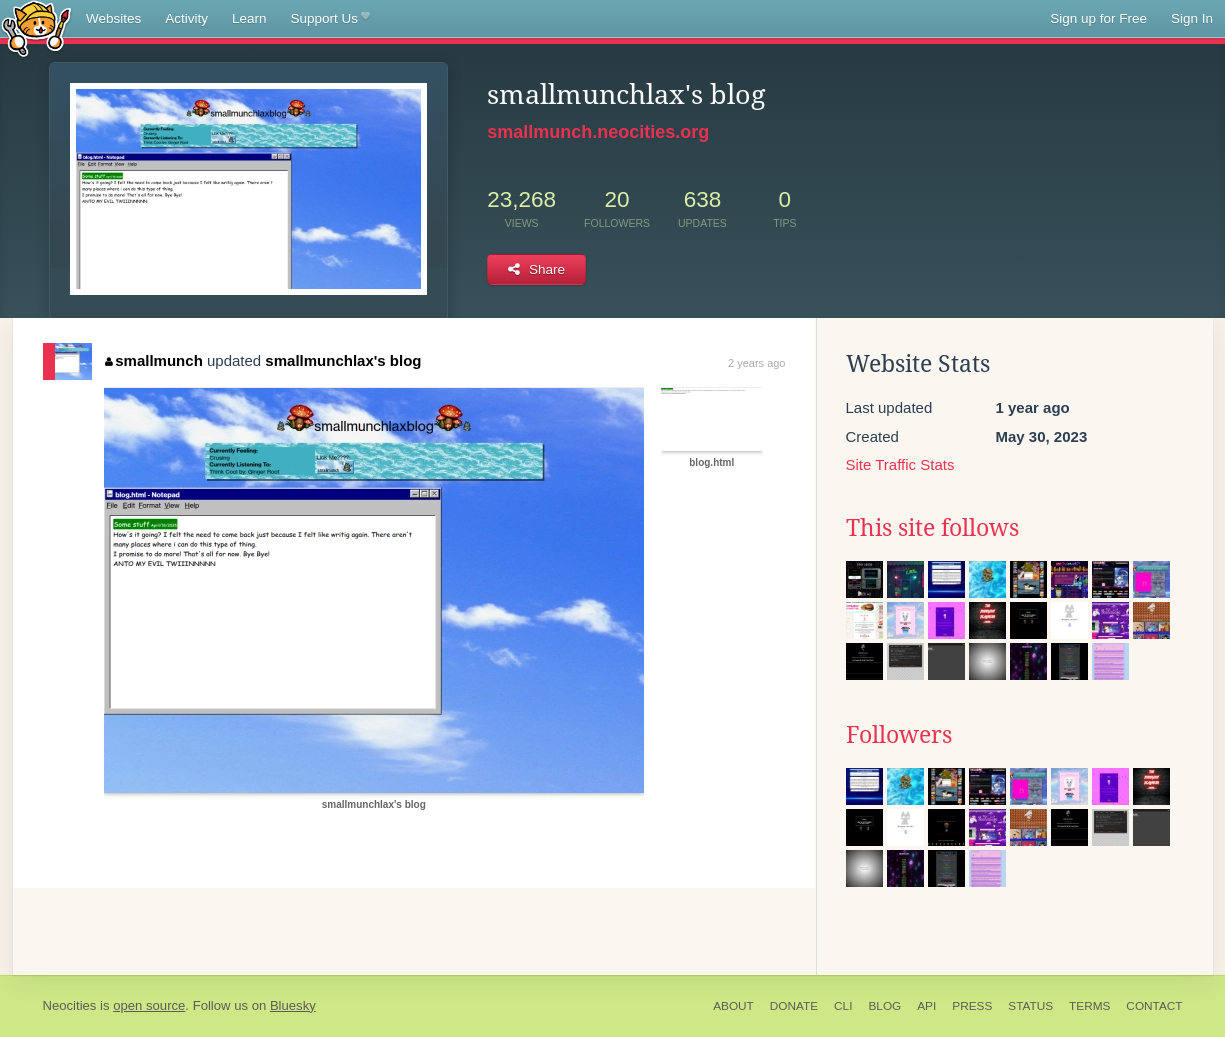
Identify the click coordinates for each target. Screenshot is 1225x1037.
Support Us (330, 19)
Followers (899, 735)
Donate (794, 1006)
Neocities (70, 1005)
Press (972, 1006)
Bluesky (293, 1005)
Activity (186, 18)
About (733, 1006)
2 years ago (756, 363)
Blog (884, 1006)
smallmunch (154, 360)
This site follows (932, 528)
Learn (249, 18)
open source (149, 1005)
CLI (843, 1006)
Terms (1089, 1006)
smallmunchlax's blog (343, 360)
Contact (1154, 1006)
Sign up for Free (1098, 18)
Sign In (1192, 18)
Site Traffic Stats (900, 464)
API (926, 1006)
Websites (113, 18)
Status (1030, 1006)
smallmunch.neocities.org (598, 132)
